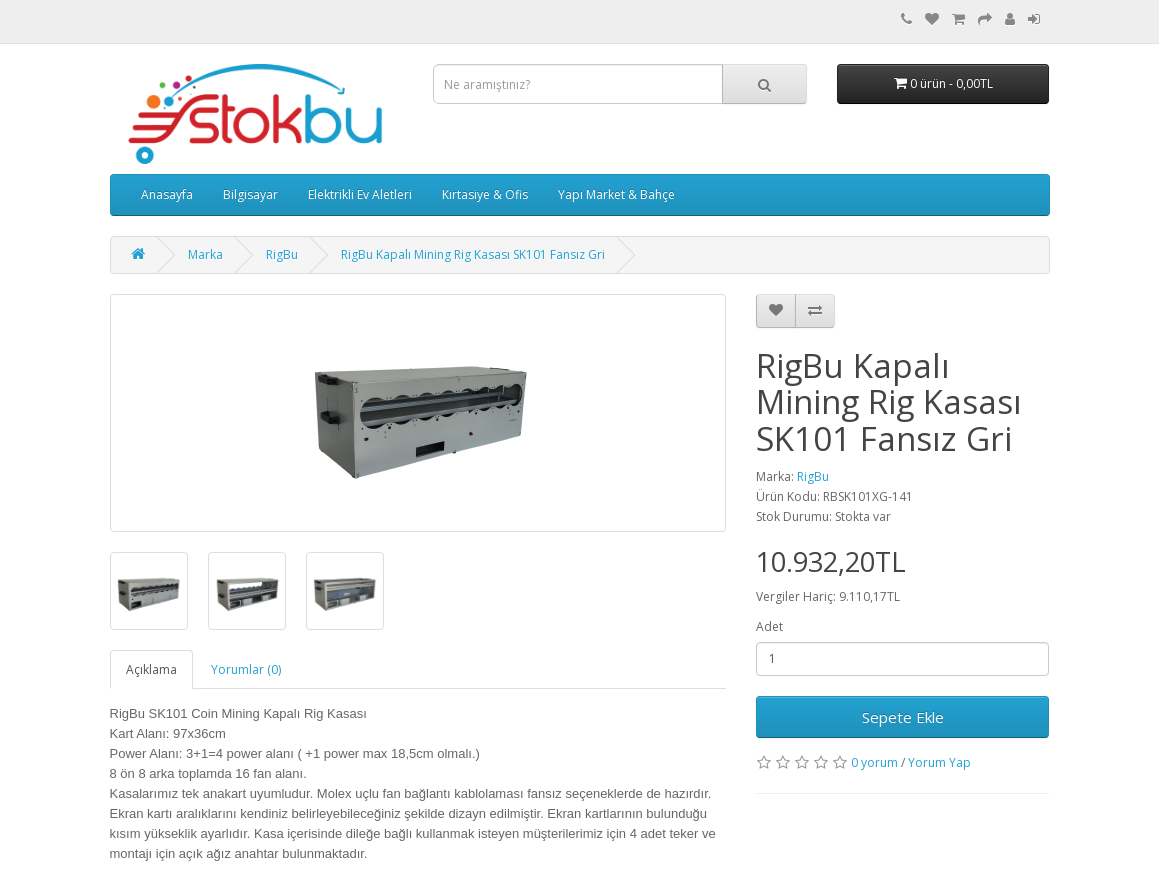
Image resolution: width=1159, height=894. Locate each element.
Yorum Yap (939, 762)
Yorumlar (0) (246, 669)
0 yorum (874, 762)
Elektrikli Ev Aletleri (360, 194)
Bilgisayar (250, 194)
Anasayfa (167, 194)
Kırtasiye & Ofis (485, 194)
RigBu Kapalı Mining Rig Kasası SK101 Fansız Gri (473, 254)
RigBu (282, 254)
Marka (205, 254)
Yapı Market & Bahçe (616, 194)
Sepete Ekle (903, 717)
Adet (769, 626)
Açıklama (151, 669)
